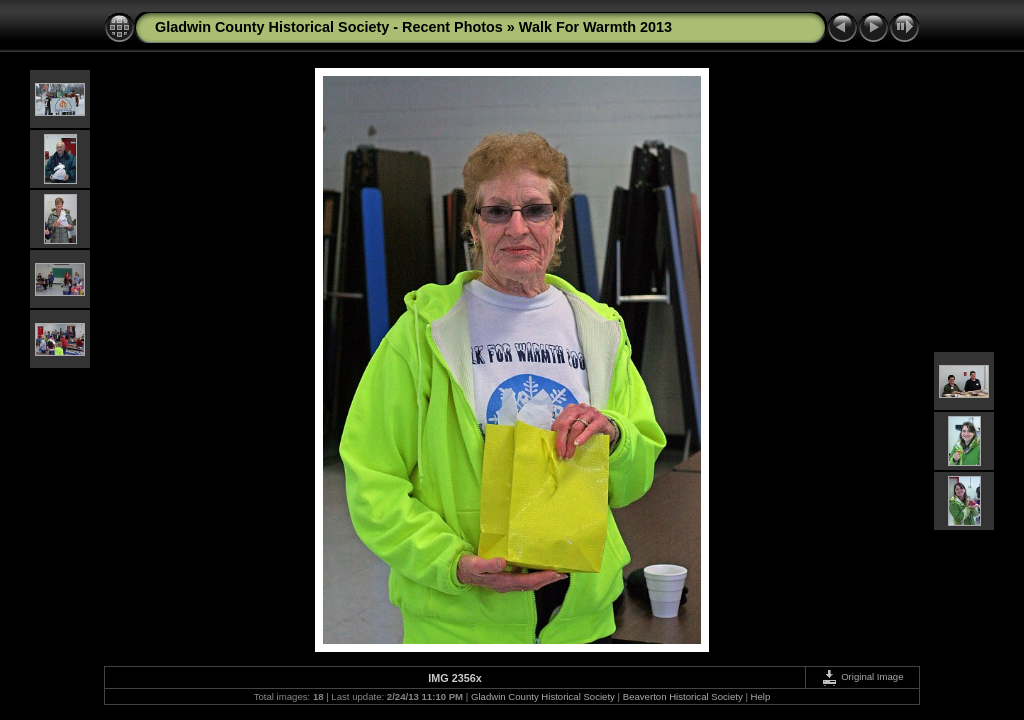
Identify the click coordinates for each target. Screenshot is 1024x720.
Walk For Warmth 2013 (595, 27)
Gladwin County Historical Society (543, 696)
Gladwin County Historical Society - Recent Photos (329, 27)
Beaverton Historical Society (683, 696)
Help (761, 696)
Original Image (862, 676)
